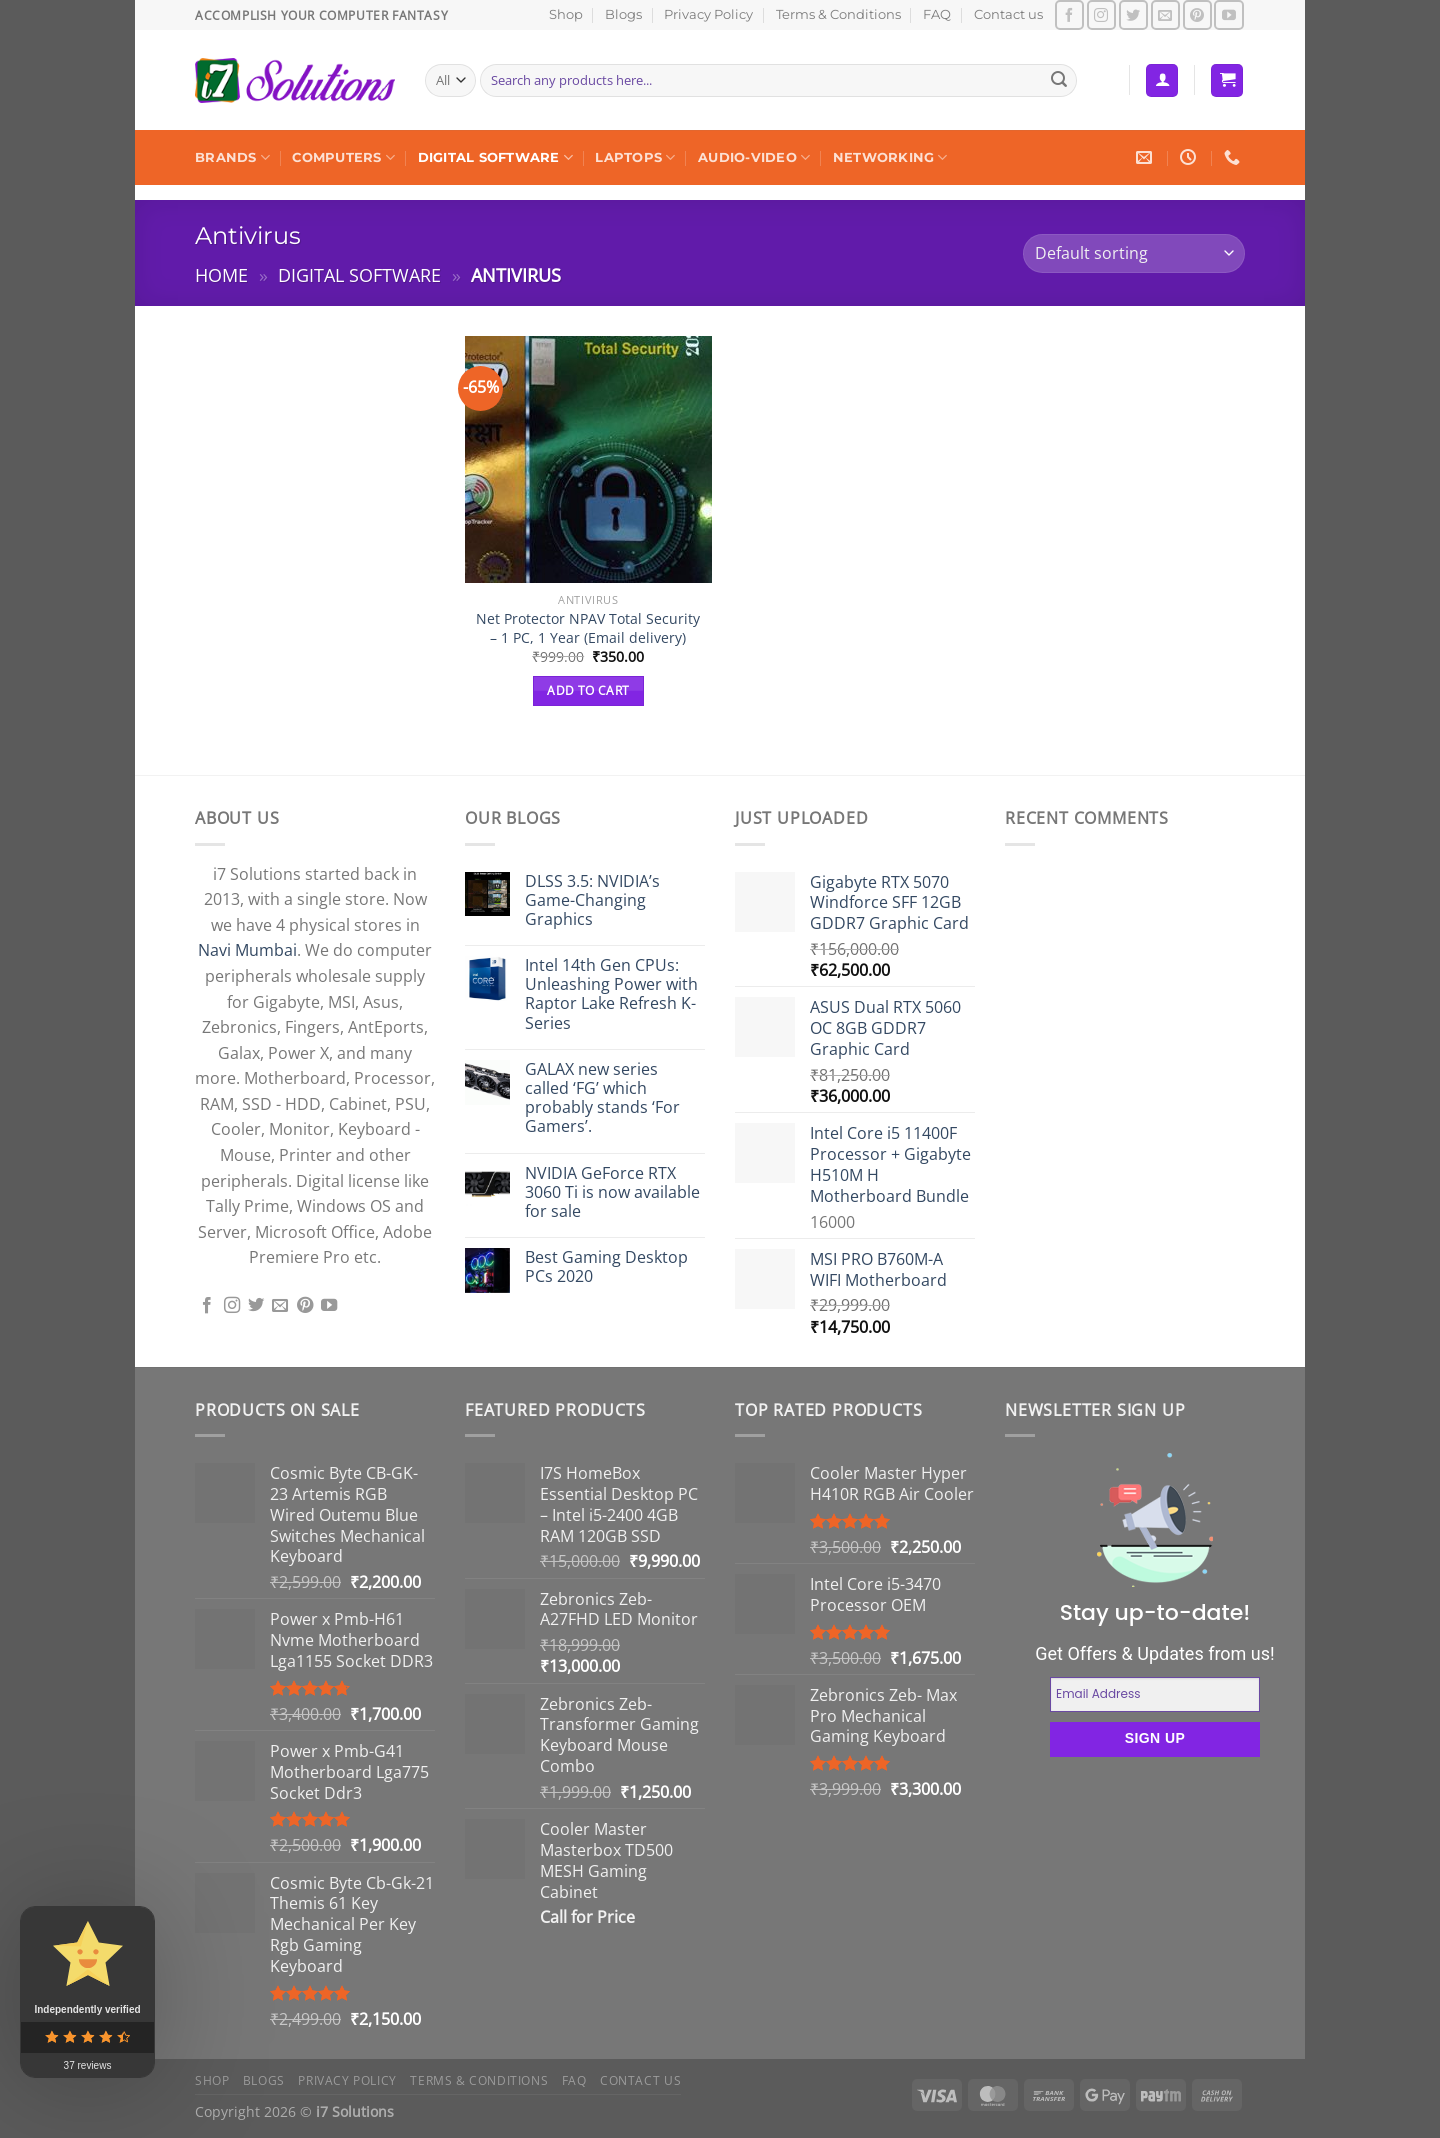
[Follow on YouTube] (1228, 14)
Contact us (1008, 14)
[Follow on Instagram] (1101, 14)
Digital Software (496, 157)
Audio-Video (754, 157)
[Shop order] (1134, 253)
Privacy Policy (708, 14)
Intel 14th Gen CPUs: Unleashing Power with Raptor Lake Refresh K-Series (611, 994)
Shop (566, 14)
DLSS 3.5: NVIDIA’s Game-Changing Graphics (592, 901)
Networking (890, 157)
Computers (343, 157)
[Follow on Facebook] (1069, 14)
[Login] (1162, 80)
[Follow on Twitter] (1133, 14)
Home (221, 274)
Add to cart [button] (588, 690)
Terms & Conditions (838, 14)
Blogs (623, 14)
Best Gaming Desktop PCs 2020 (606, 1267)
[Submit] (1059, 81)
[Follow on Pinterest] (1197, 14)
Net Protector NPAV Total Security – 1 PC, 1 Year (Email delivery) (588, 628)
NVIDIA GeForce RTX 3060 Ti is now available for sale (612, 1193)
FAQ (937, 14)
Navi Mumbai (247, 950)
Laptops (635, 157)
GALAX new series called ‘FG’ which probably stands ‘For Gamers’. (602, 1098)
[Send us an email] (1165, 14)
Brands (232, 157)
